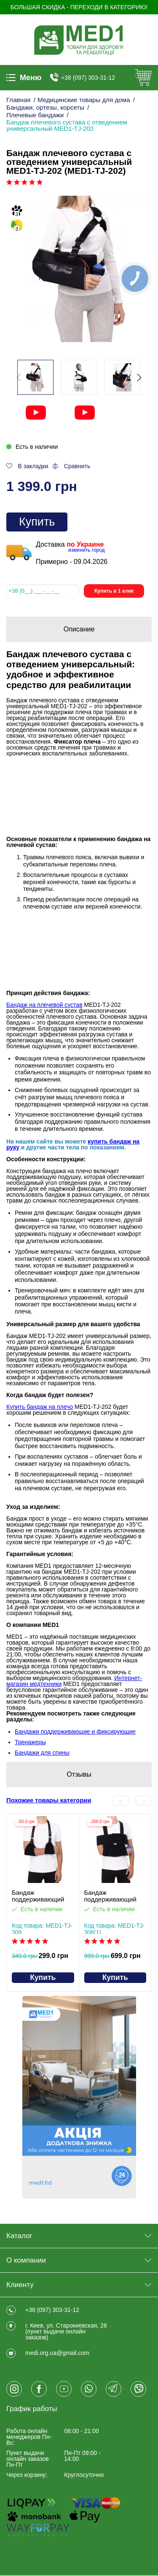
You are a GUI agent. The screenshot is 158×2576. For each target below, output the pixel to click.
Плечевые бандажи (35, 115)
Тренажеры (30, 1742)
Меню (23, 77)
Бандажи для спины (42, 1752)
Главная (18, 100)
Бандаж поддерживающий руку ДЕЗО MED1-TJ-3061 (115, 1896)
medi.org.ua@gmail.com (57, 2352)
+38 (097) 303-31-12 (88, 77)
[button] (139, 377)
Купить (37, 521)
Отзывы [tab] (79, 1774)
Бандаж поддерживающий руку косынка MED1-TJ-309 (41, 1896)
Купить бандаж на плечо (39, 1406)
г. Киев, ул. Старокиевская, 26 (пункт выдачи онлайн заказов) (66, 2331)
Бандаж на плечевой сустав (44, 1004)
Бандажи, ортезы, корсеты (45, 107)
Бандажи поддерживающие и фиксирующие (75, 1731)
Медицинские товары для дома (83, 100)
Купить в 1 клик (114, 591)
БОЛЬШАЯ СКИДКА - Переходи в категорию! (79, 7)
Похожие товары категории (48, 1800)
